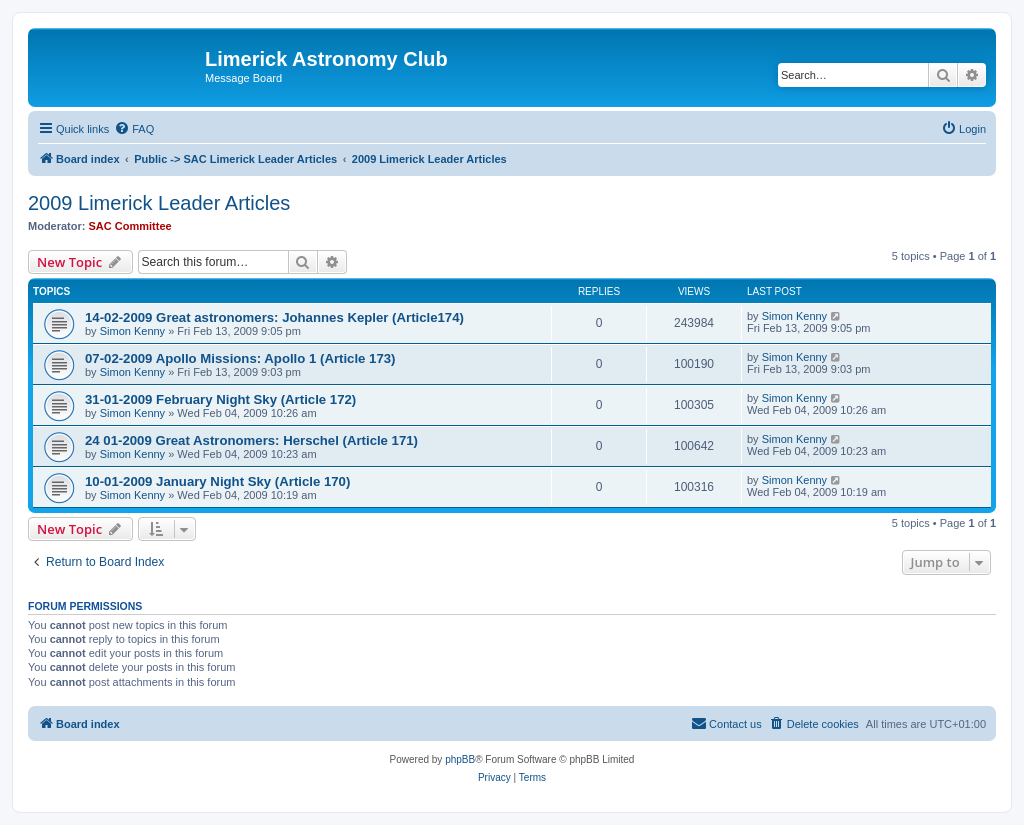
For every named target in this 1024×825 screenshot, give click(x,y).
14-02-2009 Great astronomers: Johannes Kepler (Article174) (274, 317)
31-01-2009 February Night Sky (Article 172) (220, 399)
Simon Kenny (132, 331)
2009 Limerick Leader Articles (159, 203)
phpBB (460, 759)
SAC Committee (130, 226)
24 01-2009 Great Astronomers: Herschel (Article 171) (251, 440)
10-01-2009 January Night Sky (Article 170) (217, 481)
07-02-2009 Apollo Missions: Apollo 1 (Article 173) (240, 358)
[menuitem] (134, 129)
